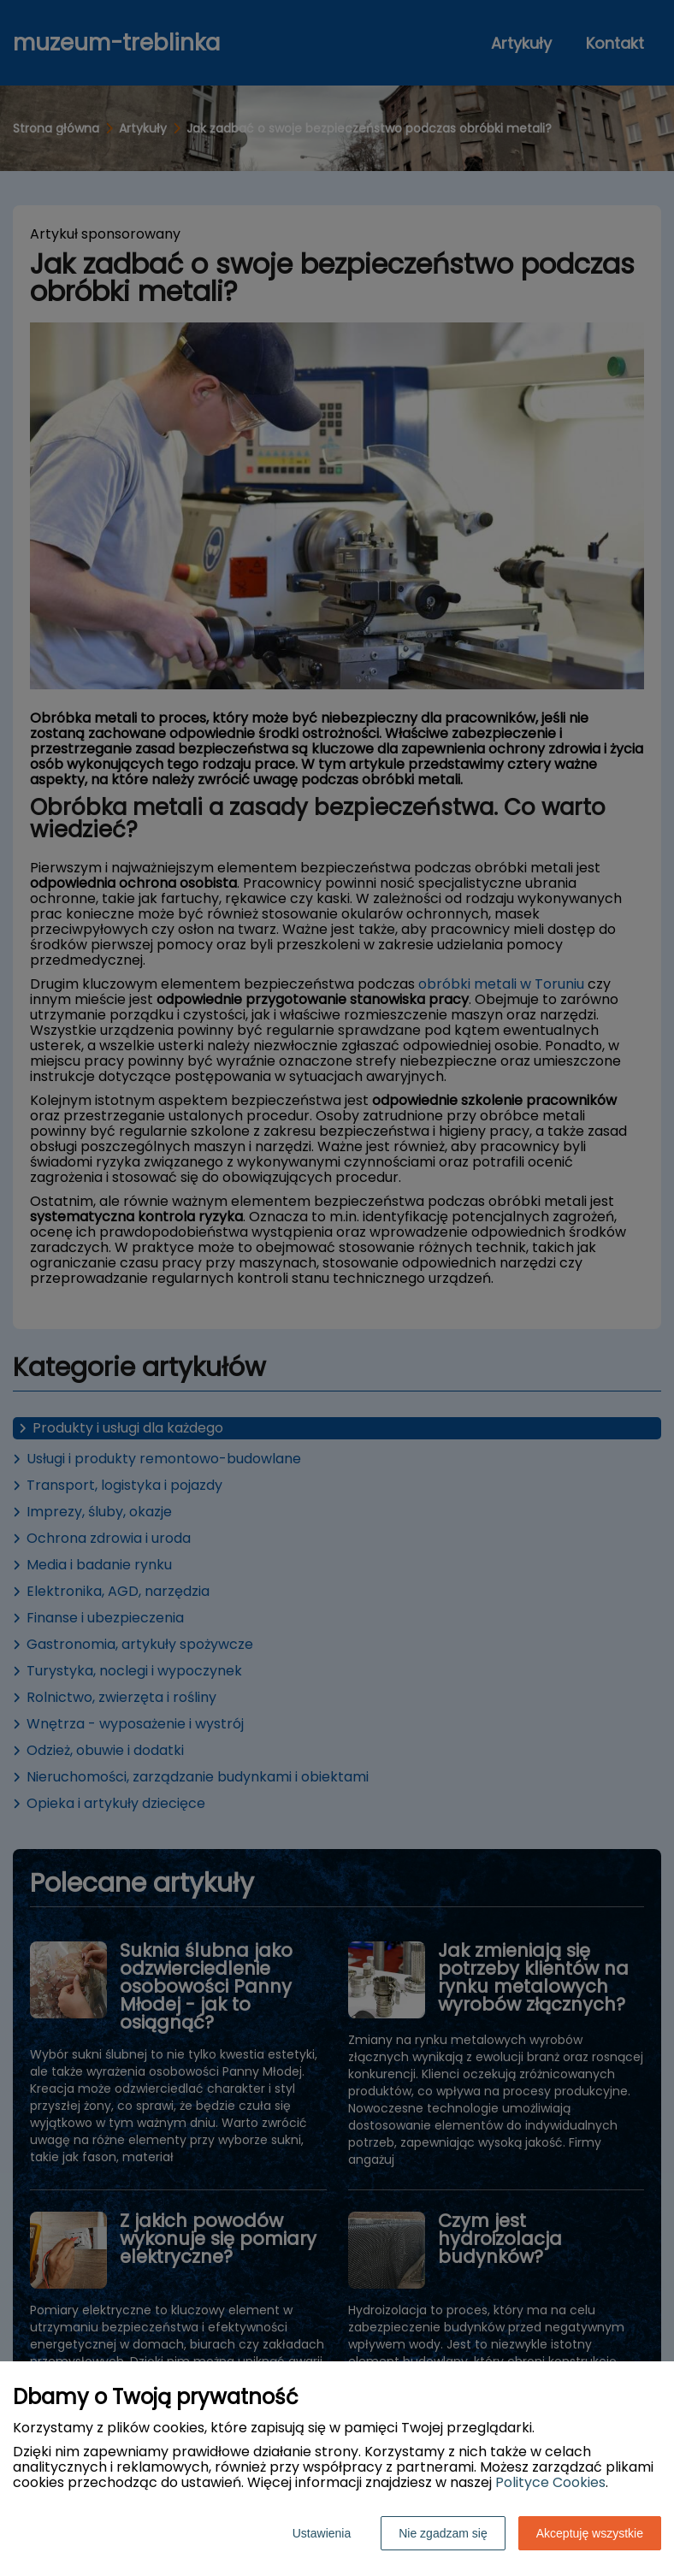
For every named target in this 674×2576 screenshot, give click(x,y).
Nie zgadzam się (443, 2533)
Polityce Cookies (550, 2482)
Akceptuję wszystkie (589, 2533)
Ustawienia (322, 2533)
